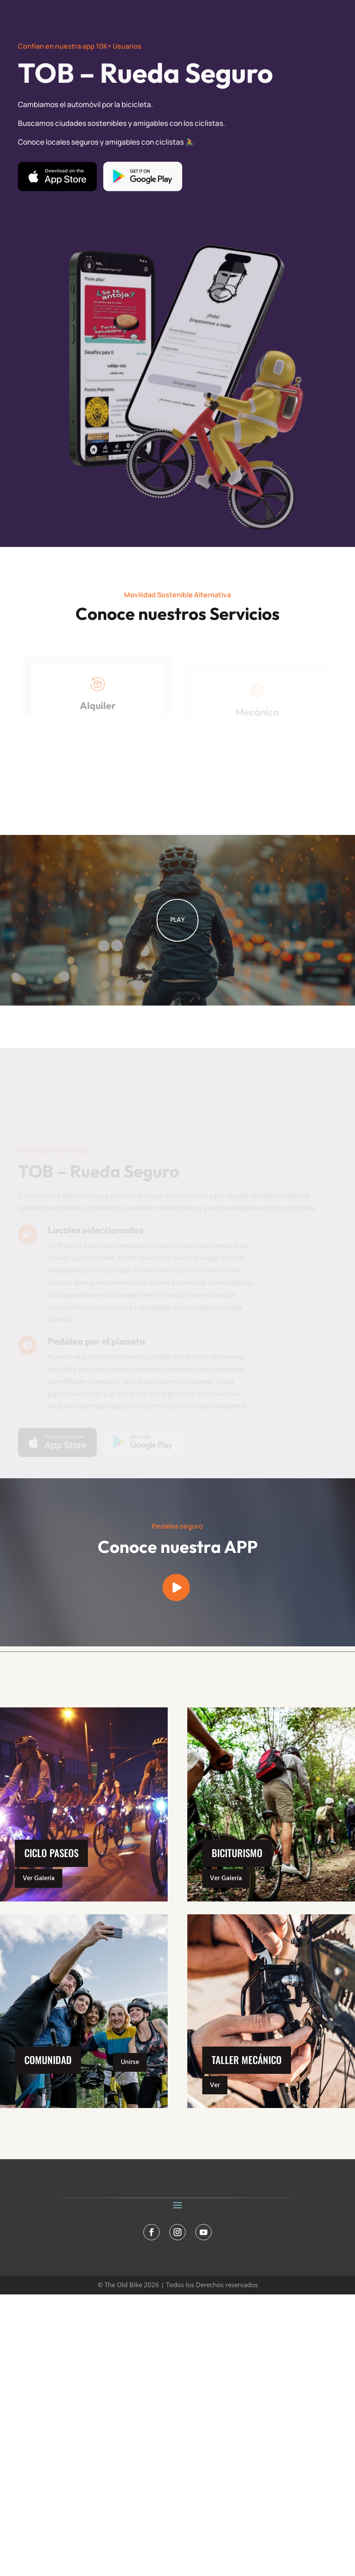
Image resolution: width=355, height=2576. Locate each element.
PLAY (177, 960)
